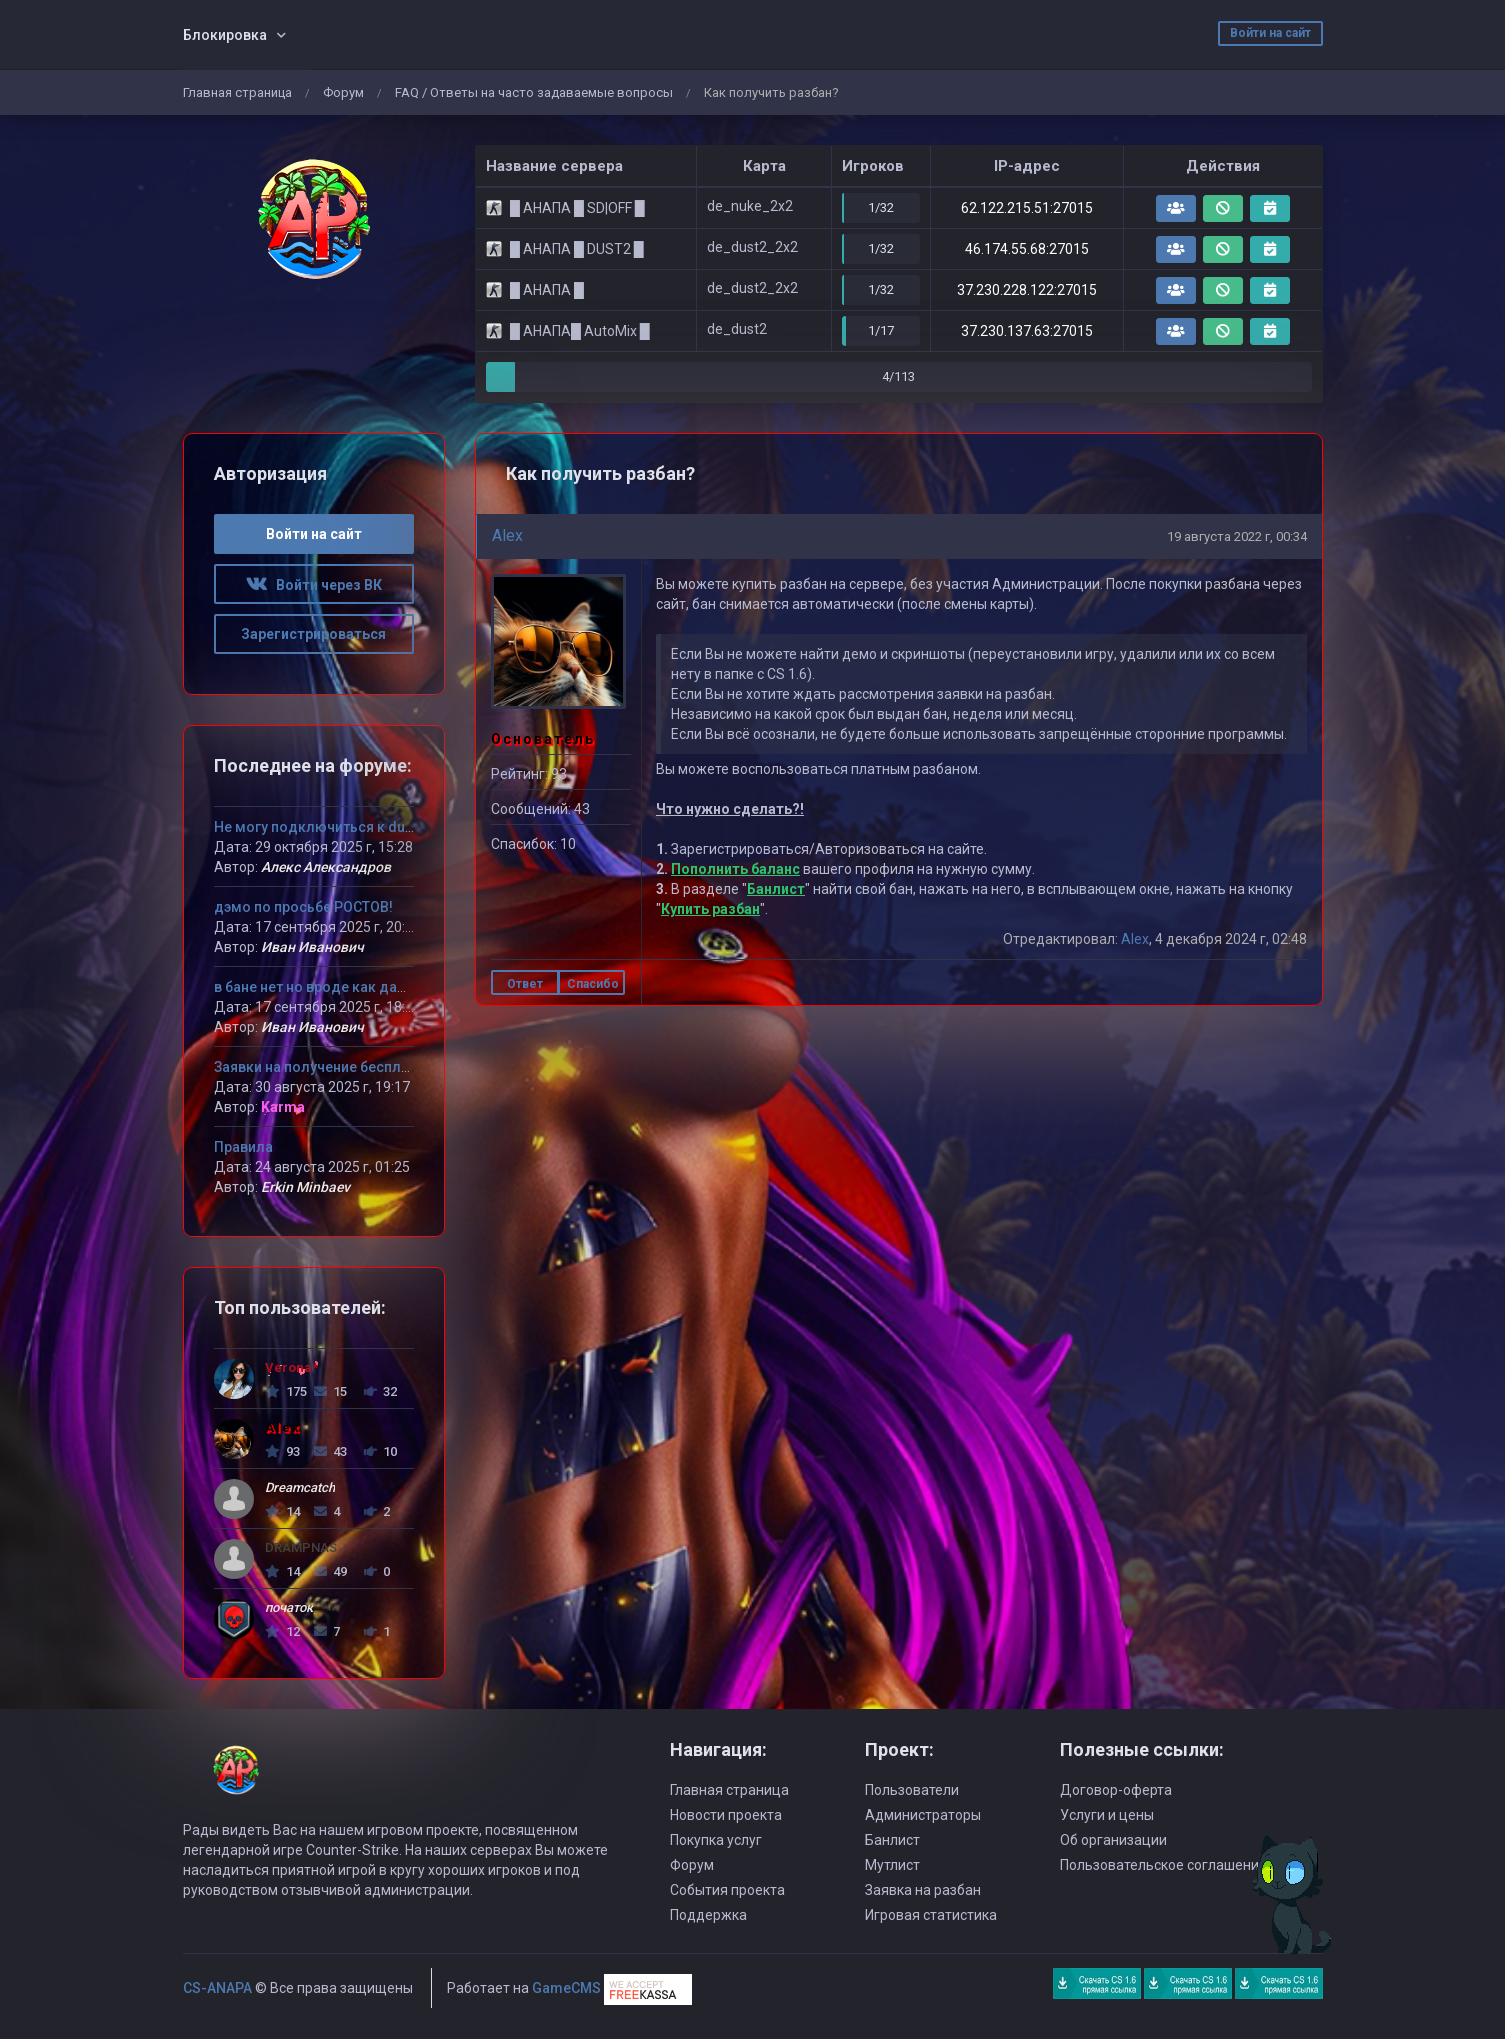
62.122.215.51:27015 (1027, 208)
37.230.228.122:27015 (1027, 290)
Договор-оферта (1116, 1790)
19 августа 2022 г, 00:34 (1237, 536)
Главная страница (237, 92)
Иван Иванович (312, 947)
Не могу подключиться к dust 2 (321, 827)
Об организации (1113, 1840)
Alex (507, 535)
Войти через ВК (314, 585)
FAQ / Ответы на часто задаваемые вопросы (534, 92)
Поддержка (708, 1915)
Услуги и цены (1107, 1815)
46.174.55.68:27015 (1027, 249)
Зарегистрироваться (313, 634)
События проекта (727, 1890)
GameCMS (566, 1988)
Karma (283, 1107)
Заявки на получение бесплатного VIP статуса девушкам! (411, 1067)
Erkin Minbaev (305, 1187)
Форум (343, 92)
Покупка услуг (716, 1840)
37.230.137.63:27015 (1027, 331)
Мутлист (892, 1865)
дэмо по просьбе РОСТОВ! (303, 907)
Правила (243, 1147)
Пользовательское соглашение (1163, 1865)
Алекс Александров (326, 867)
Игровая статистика (931, 1915)
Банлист (776, 889)
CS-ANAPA (217, 1988)
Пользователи (912, 1790)
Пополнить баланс (735, 869)
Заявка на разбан (923, 1890)
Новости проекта (726, 1815)
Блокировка (225, 35)
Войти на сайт (1270, 33)
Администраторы (923, 1815)
